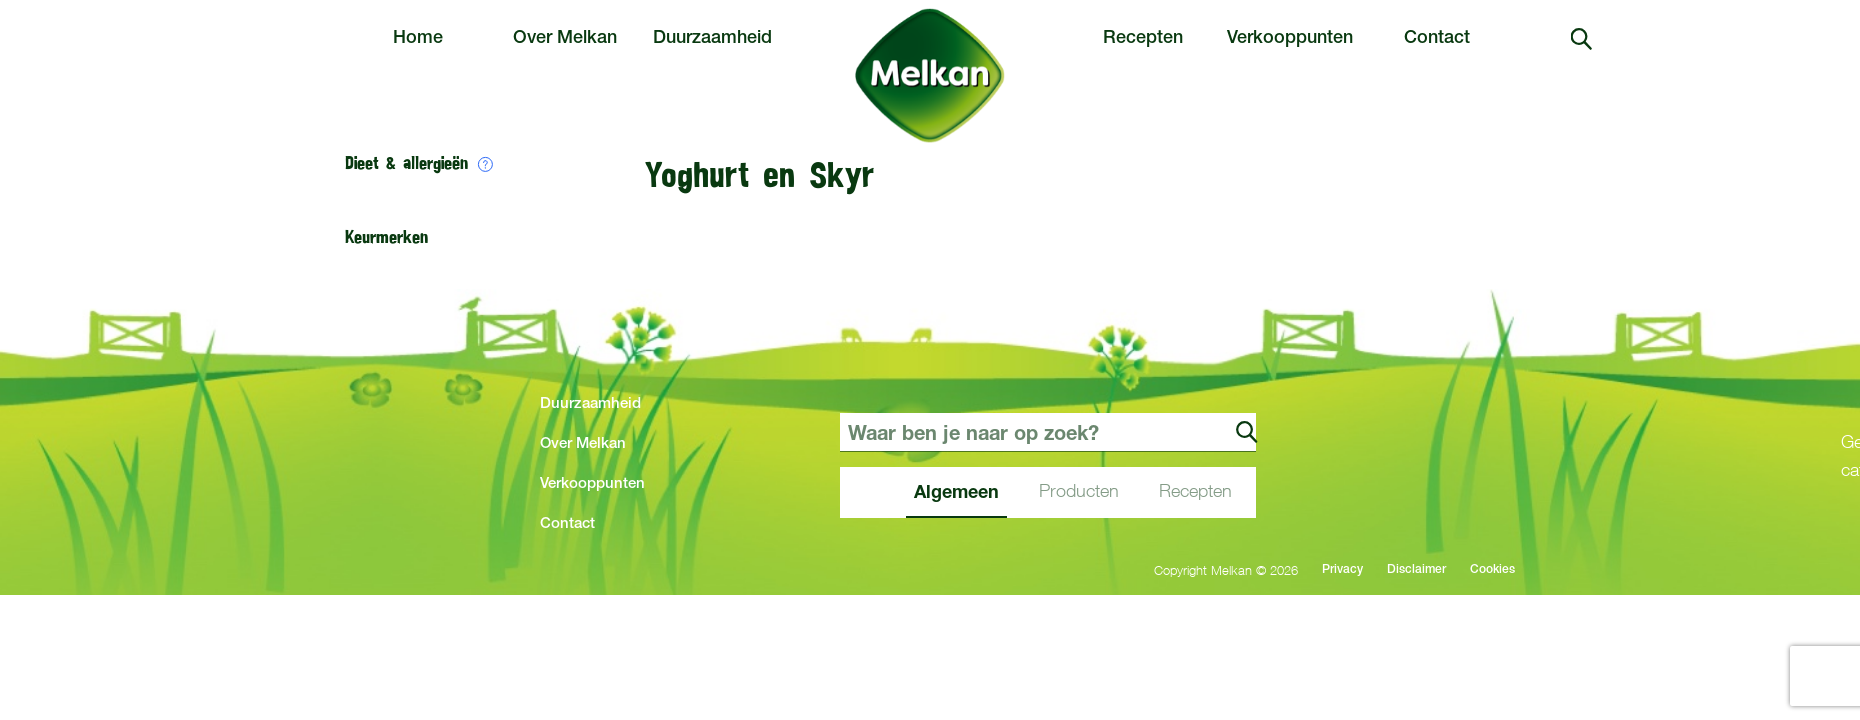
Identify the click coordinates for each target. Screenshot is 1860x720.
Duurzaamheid (712, 39)
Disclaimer (1416, 570)
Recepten (1143, 39)
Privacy (1342, 570)
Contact (1437, 39)
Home (418, 39)
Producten (1079, 490)
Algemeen (956, 491)
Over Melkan (565, 39)
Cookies (1492, 570)
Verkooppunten (1290, 39)
